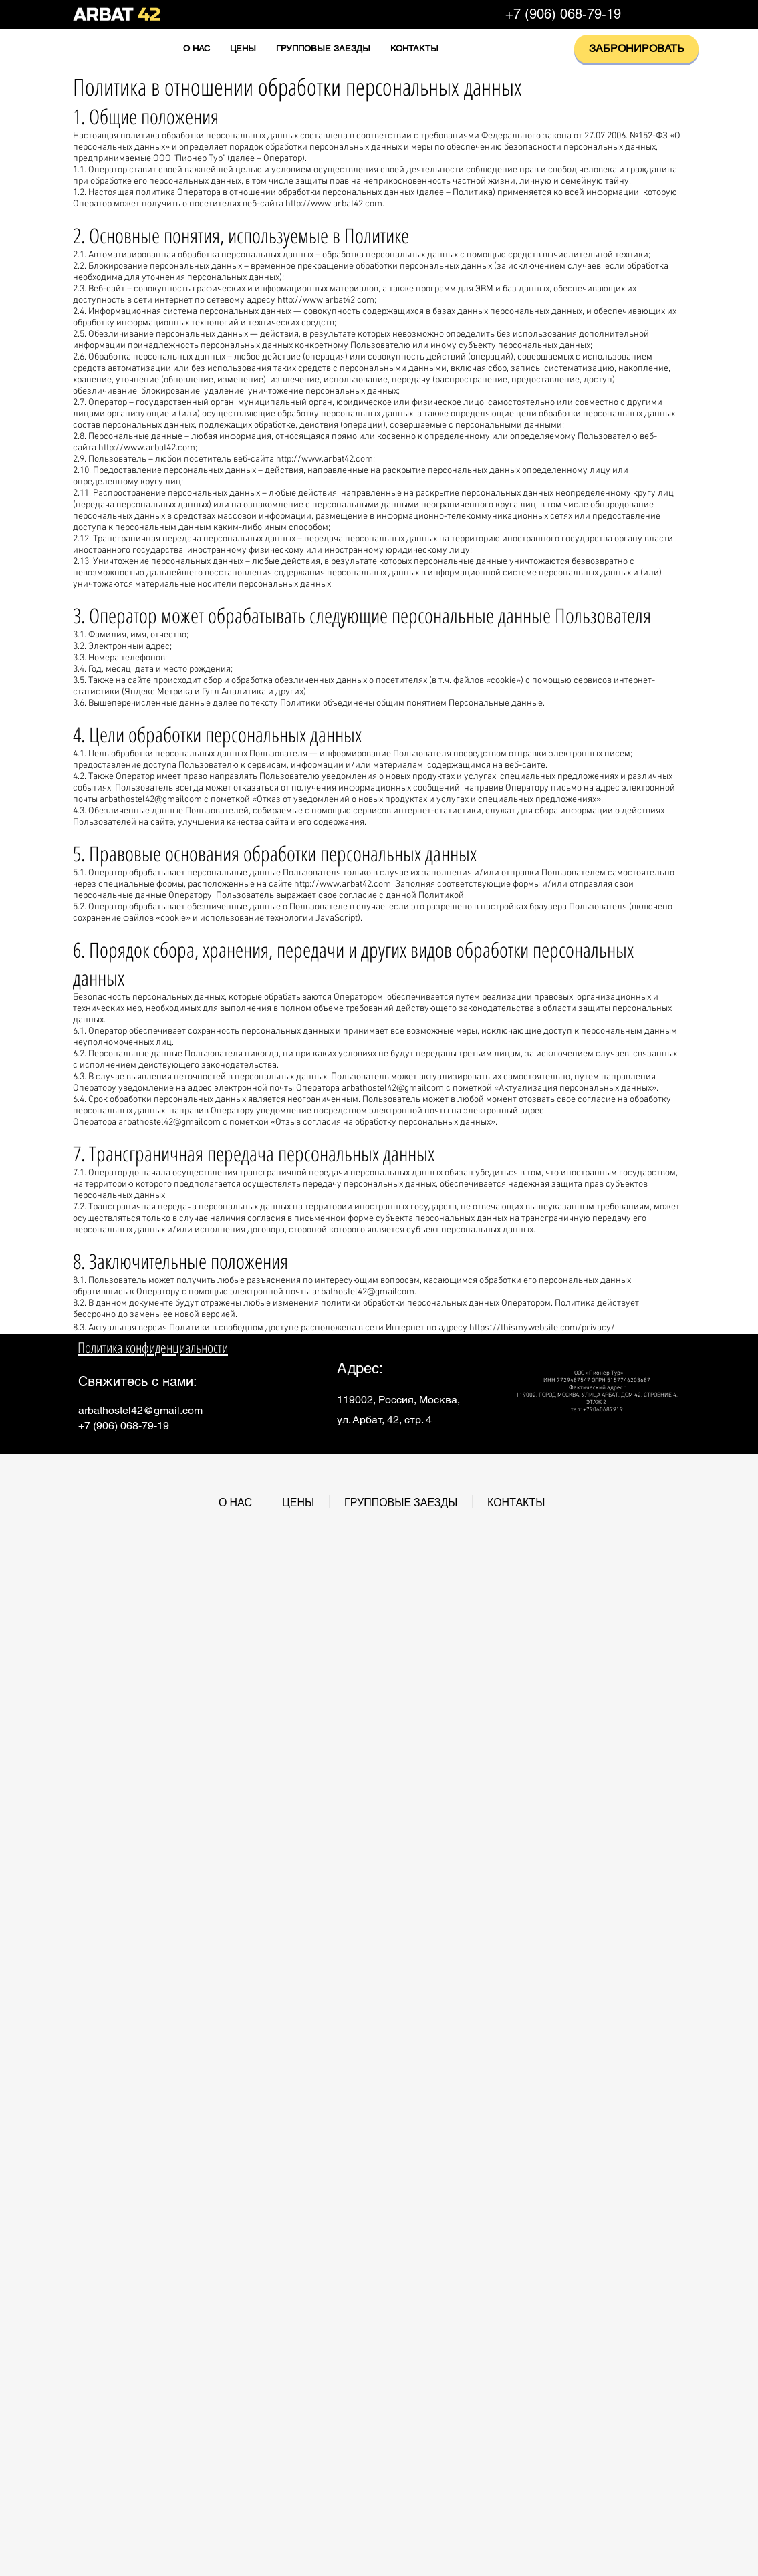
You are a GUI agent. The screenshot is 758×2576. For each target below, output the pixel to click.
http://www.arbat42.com (333, 204)
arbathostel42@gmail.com (140, 1410)
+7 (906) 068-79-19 (563, 14)
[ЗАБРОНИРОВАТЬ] (636, 49)
